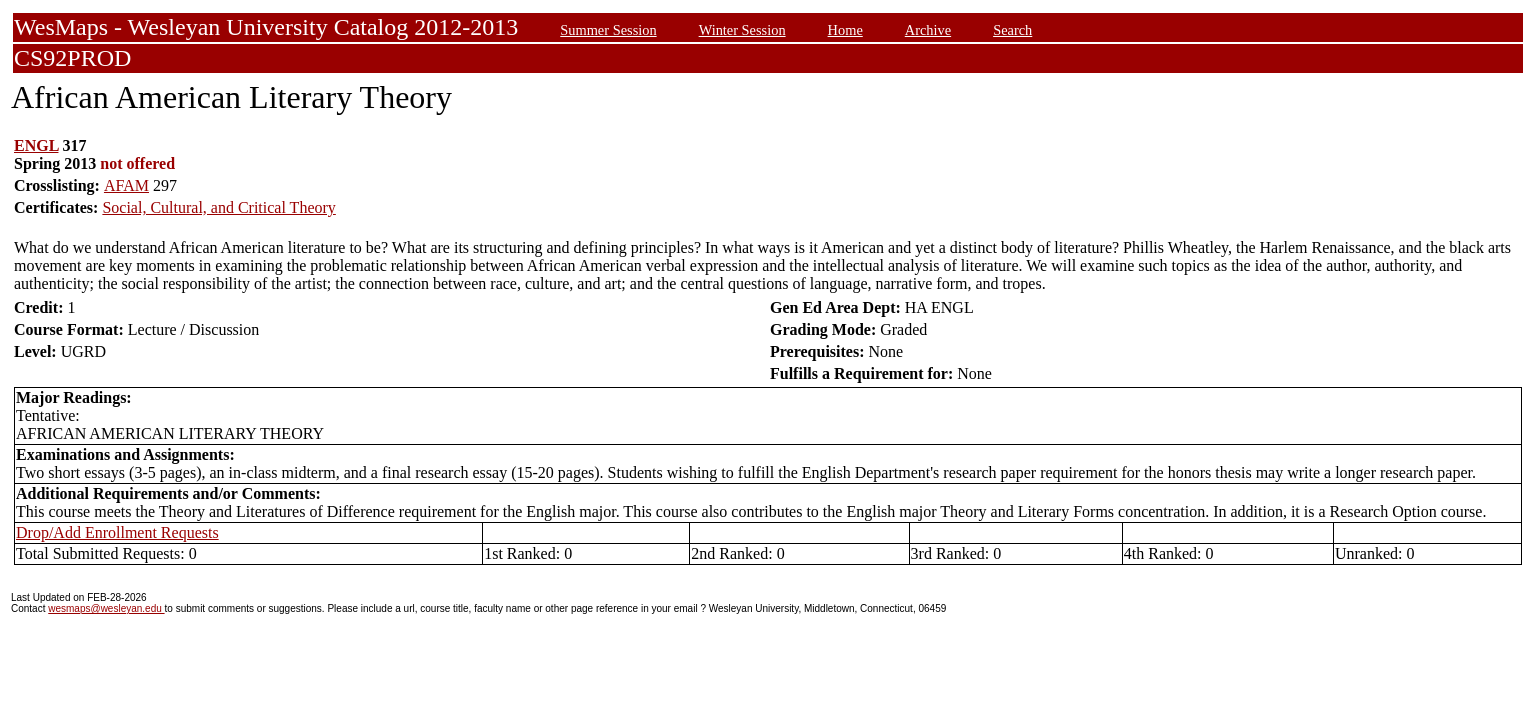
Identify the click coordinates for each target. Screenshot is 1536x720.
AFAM (126, 185)
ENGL (36, 145)
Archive (928, 30)
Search (1012, 30)
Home (845, 30)
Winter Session (742, 30)
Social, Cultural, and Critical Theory (218, 207)
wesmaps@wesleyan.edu (106, 608)
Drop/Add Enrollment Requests (117, 532)
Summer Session (608, 30)
